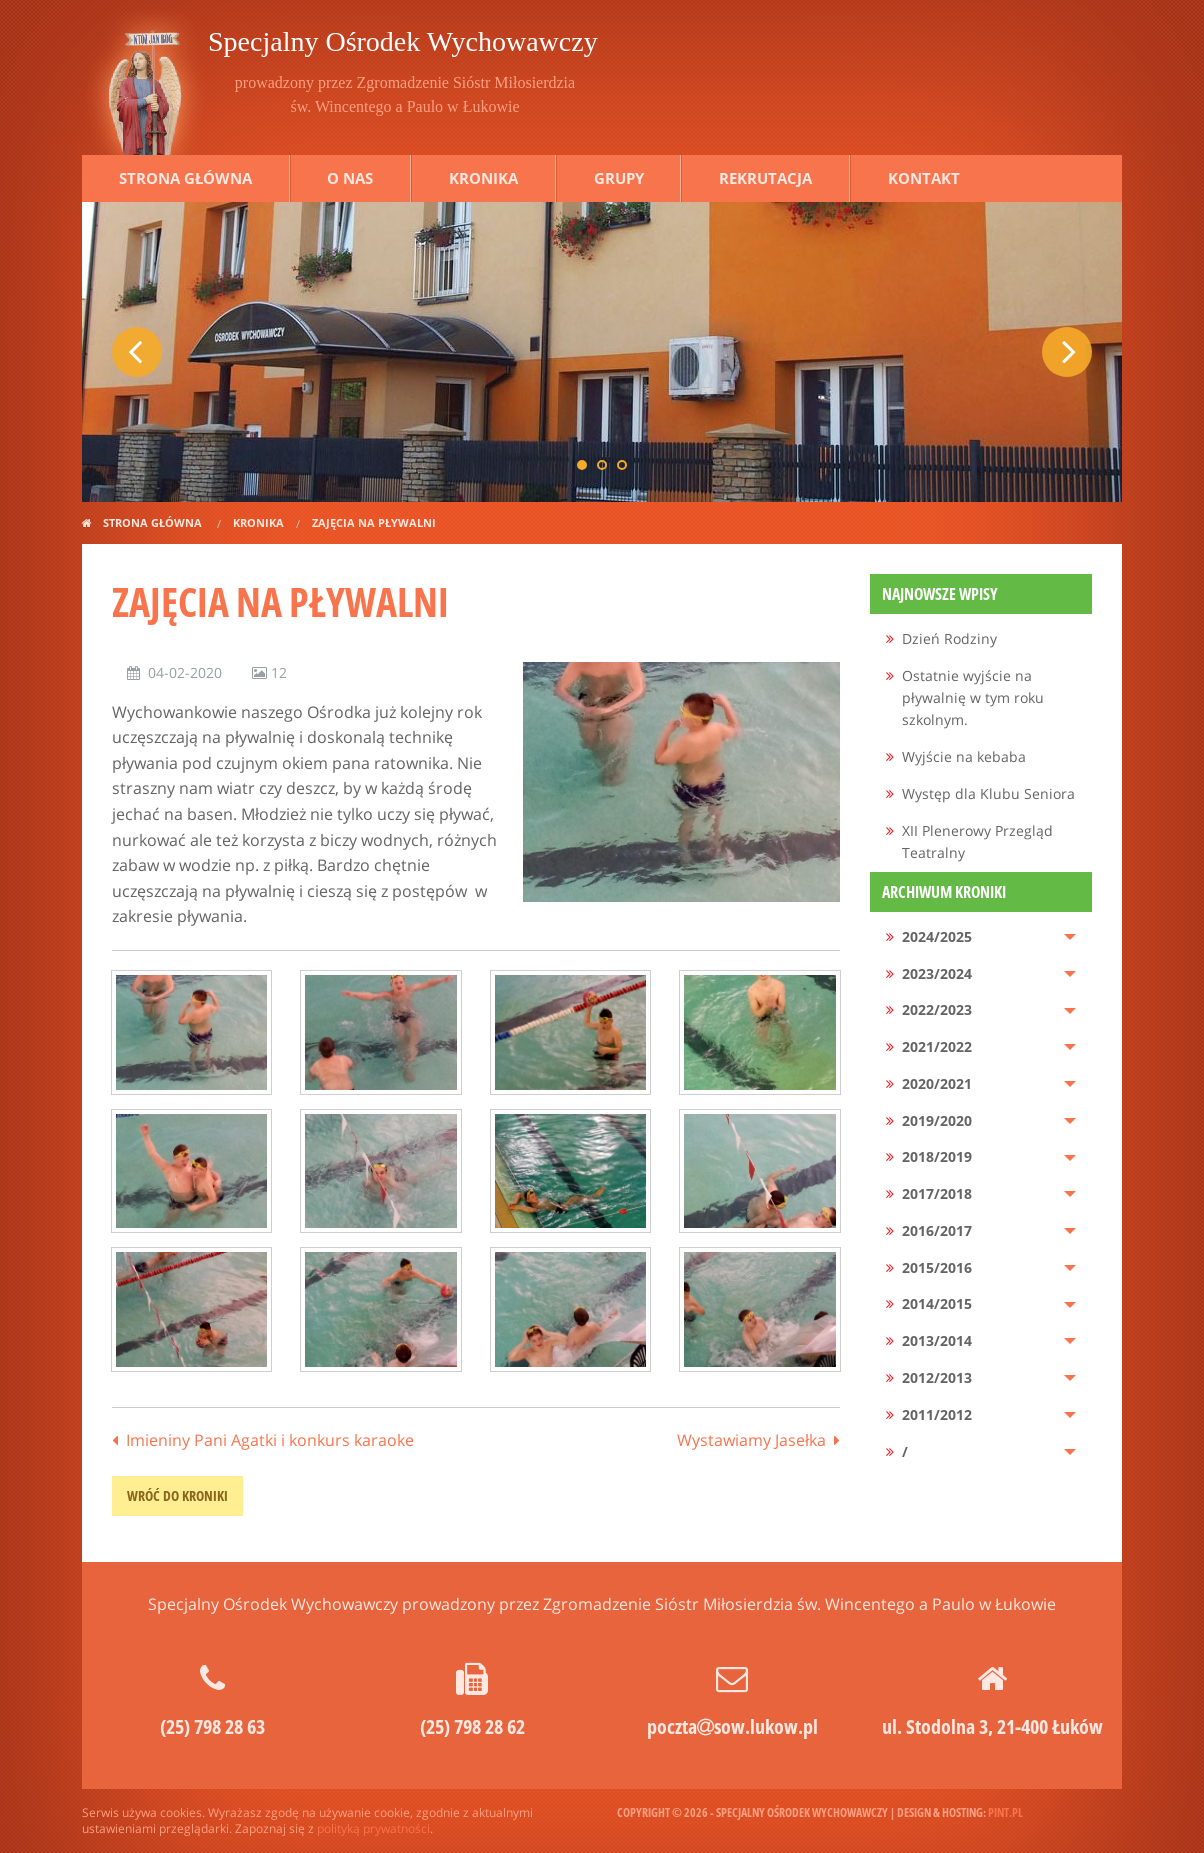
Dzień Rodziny (949, 638)
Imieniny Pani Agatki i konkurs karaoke (270, 1440)
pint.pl (1005, 1812)
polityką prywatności (373, 1828)
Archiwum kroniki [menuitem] (944, 892)
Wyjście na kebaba (964, 756)
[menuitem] (981, 639)
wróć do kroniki (177, 1495)
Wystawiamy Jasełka (751, 1440)
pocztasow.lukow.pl (732, 1726)
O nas (350, 178)
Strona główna (185, 178)
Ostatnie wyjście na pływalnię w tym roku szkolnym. (973, 698)
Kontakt (924, 178)
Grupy (619, 178)
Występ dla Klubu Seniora (988, 793)
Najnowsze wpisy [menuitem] (940, 594)
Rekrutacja (765, 178)
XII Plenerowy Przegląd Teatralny (977, 841)
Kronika (483, 178)
